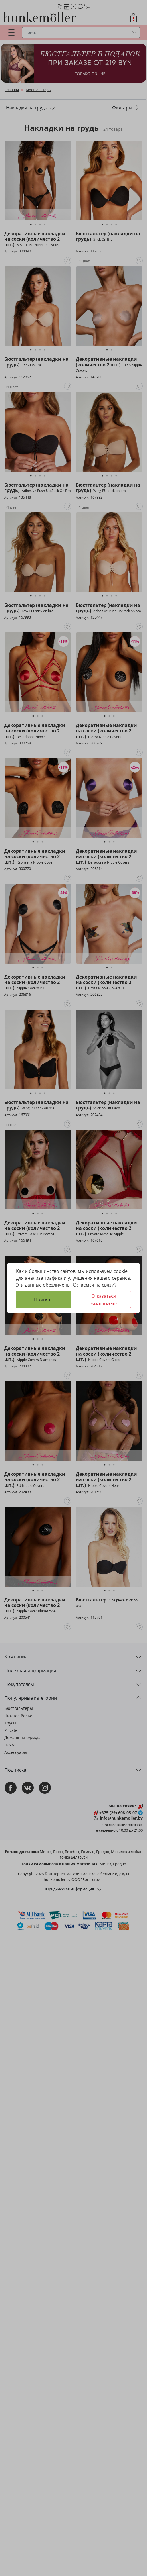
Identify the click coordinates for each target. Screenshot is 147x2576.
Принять (43, 1299)
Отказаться (104, 1299)
